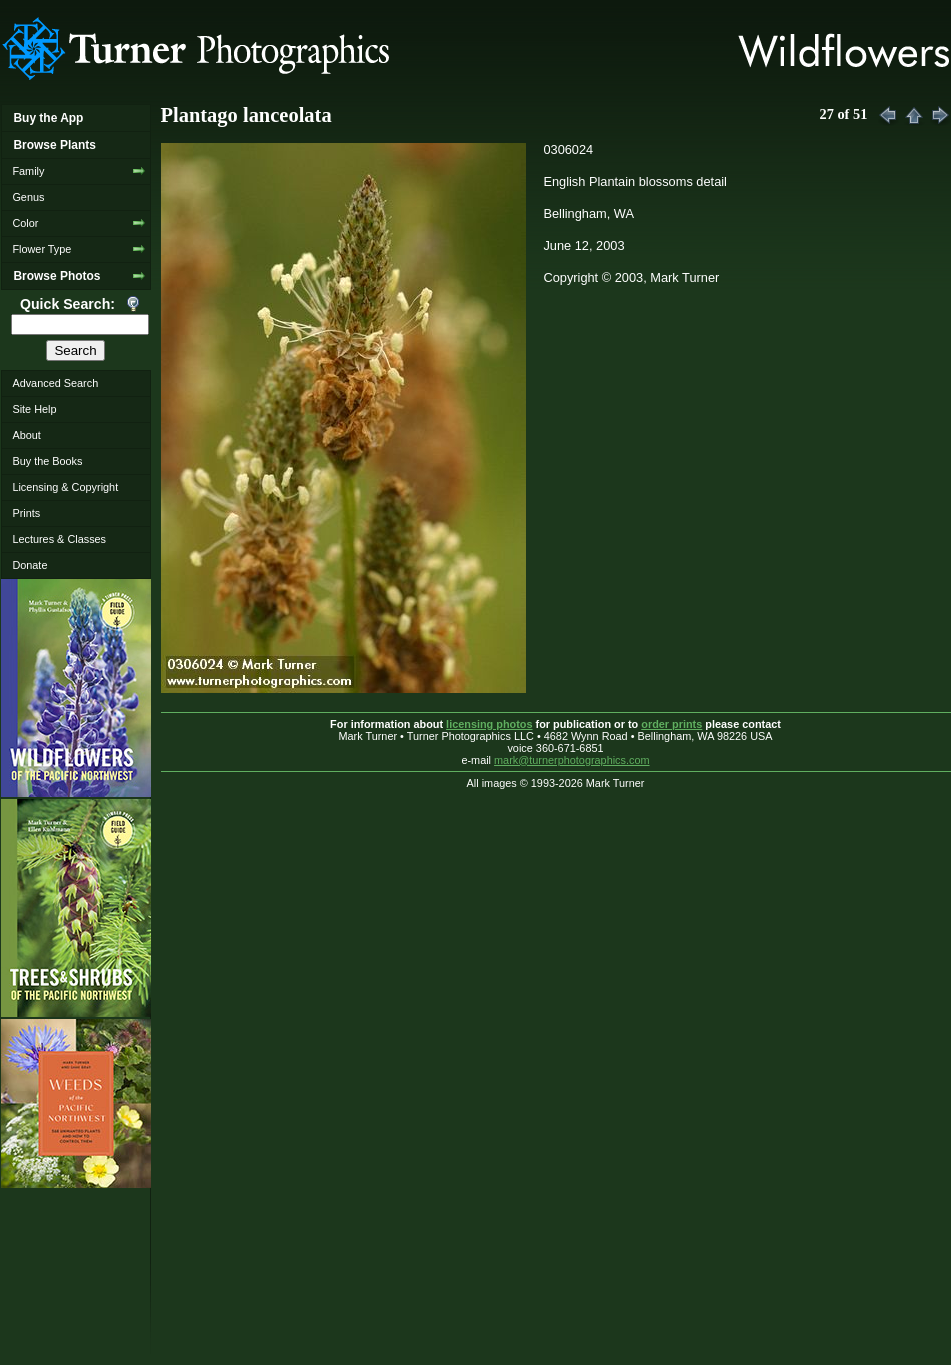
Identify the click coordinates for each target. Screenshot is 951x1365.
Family (28, 171)
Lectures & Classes (59, 539)
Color (25, 223)
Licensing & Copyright (65, 487)
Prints (26, 513)
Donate (29, 565)
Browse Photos (56, 276)
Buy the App (48, 118)
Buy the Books (47, 461)
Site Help (34, 409)
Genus (28, 197)
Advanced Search (55, 383)
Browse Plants (54, 145)
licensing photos (489, 724)
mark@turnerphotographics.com (572, 760)
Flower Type (41, 249)
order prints (671, 724)
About (26, 435)
